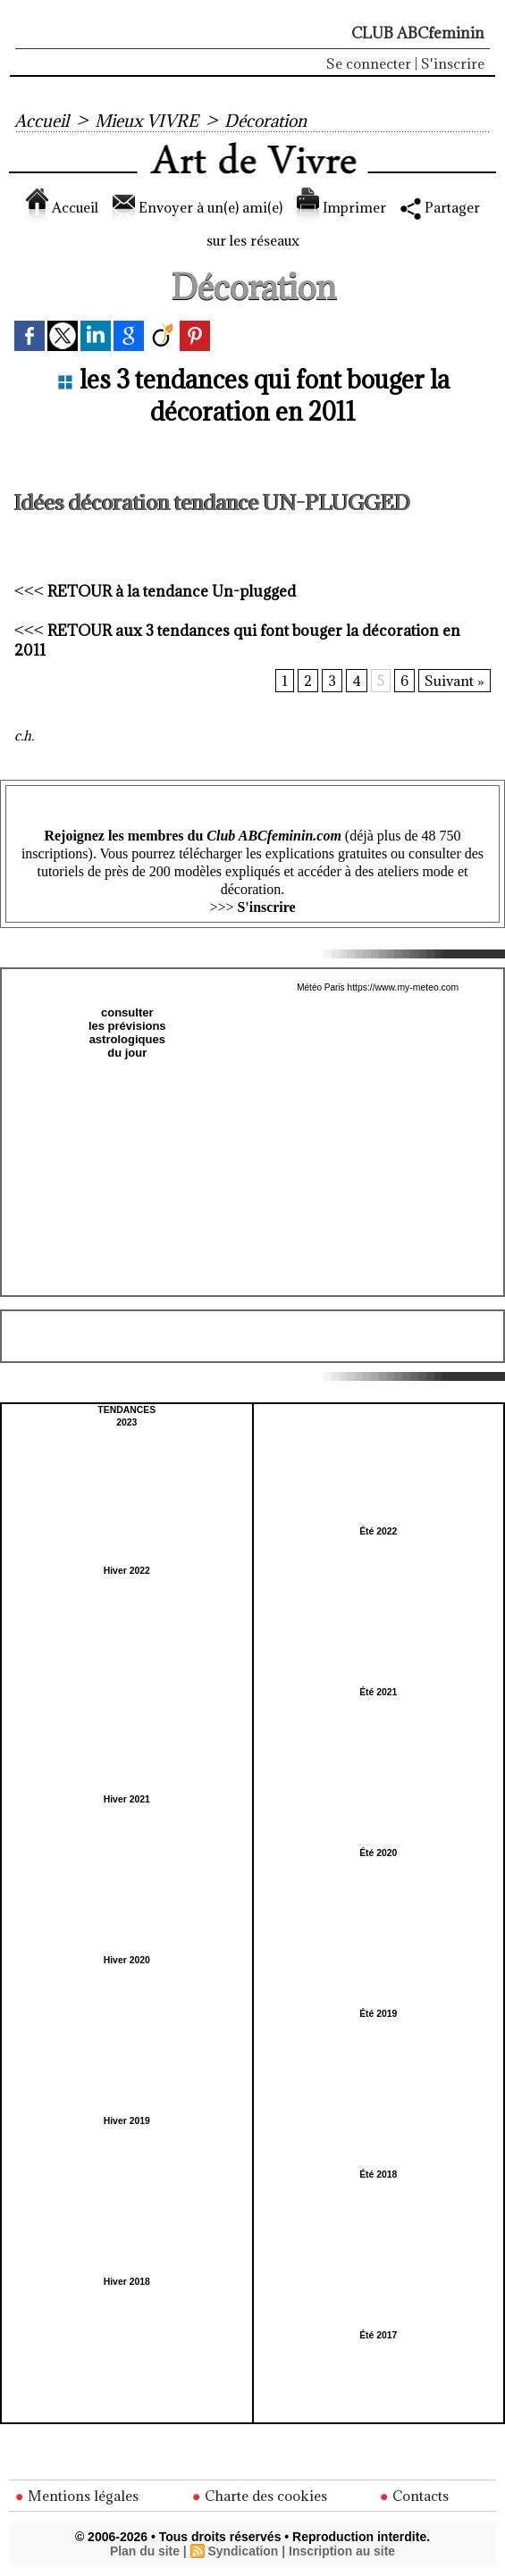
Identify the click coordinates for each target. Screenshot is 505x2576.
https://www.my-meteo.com (403, 987)
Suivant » (454, 681)
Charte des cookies (259, 2496)
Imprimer (381, 207)
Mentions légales (77, 2496)
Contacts (415, 2496)
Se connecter (368, 63)
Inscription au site (342, 2551)
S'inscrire (452, 63)
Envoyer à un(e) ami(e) (227, 207)
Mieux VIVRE (148, 120)
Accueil (42, 120)
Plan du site (144, 2551)
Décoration (270, 120)
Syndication (242, 2551)
